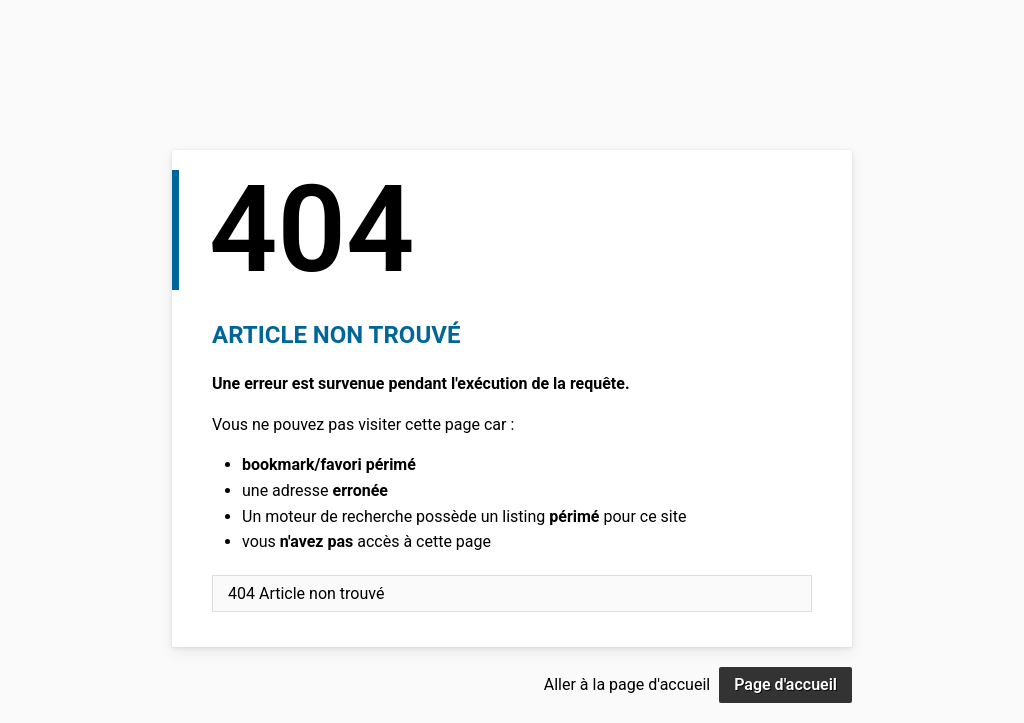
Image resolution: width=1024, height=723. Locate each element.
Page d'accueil (785, 684)
